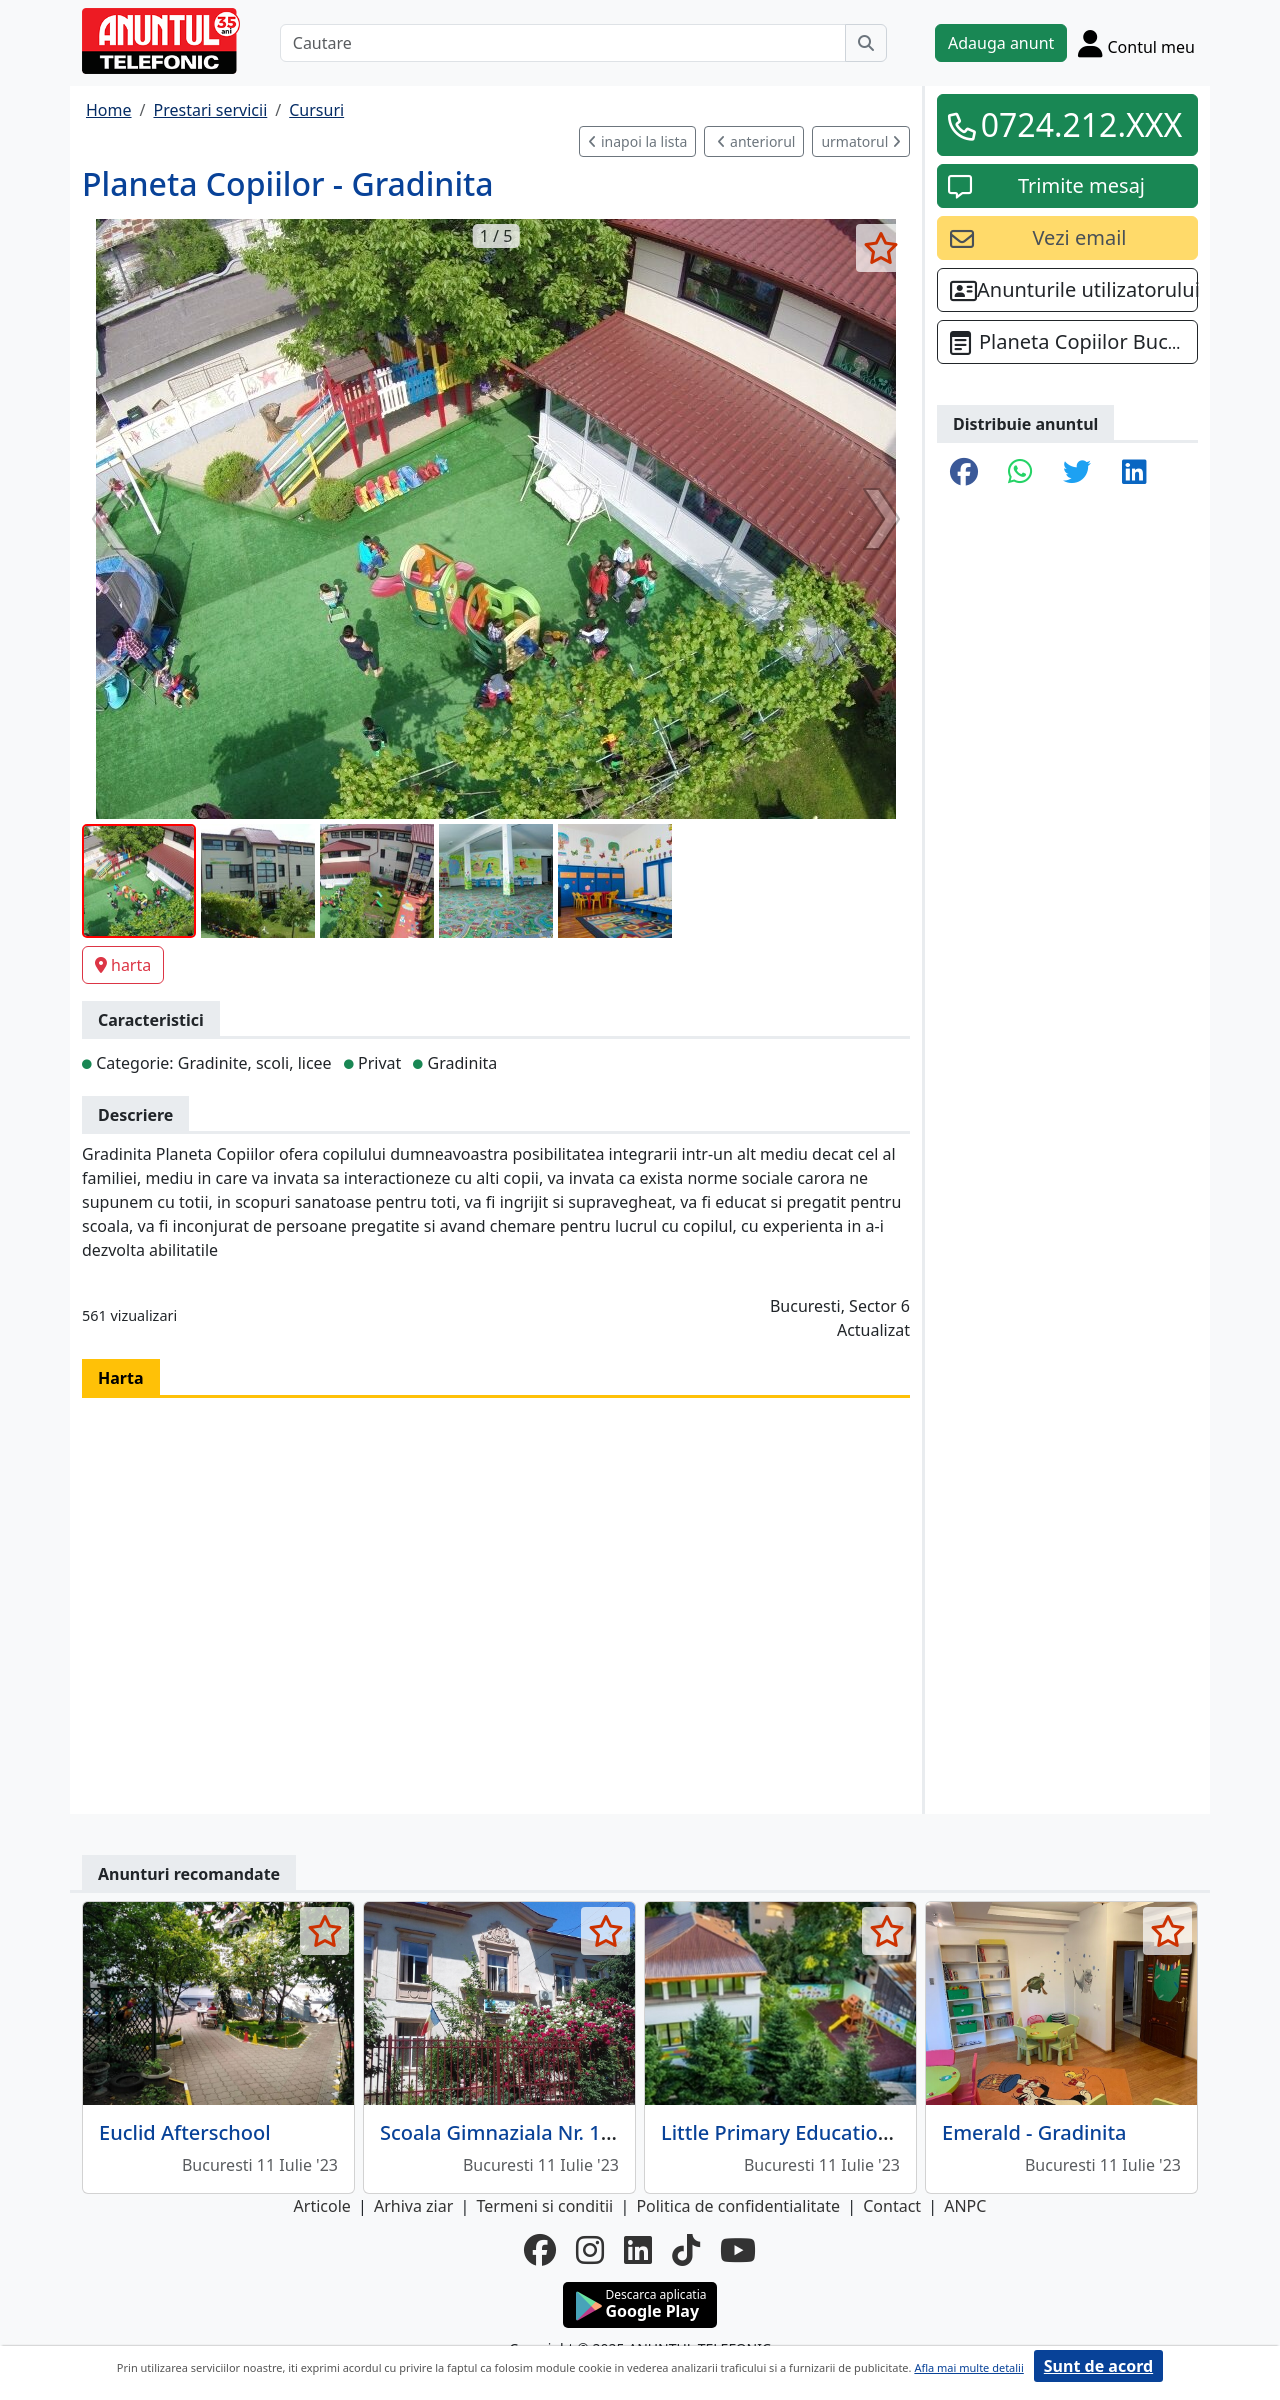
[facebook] (540, 2250)
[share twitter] (1077, 473)
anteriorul (756, 141)
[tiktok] (686, 2250)
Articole (322, 2206)
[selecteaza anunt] (880, 248)
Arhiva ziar (413, 2206)
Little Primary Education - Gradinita (828, 2132)
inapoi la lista (637, 141)
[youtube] (738, 2250)
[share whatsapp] (1020, 473)
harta (123, 965)
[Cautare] (563, 43)
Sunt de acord (1098, 2366)
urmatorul (861, 141)
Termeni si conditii (544, 2206)
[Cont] (1136, 43)
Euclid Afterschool (185, 2132)
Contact (892, 2206)
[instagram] (590, 2250)
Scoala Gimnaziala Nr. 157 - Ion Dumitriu (571, 2132)
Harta (121, 1378)
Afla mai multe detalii (968, 2367)
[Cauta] (866, 43)
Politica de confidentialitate (738, 2206)
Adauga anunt (1001, 43)
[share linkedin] (1134, 473)
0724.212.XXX (1082, 124)
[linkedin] (638, 2250)
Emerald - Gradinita (1034, 2132)
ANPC (965, 2206)
